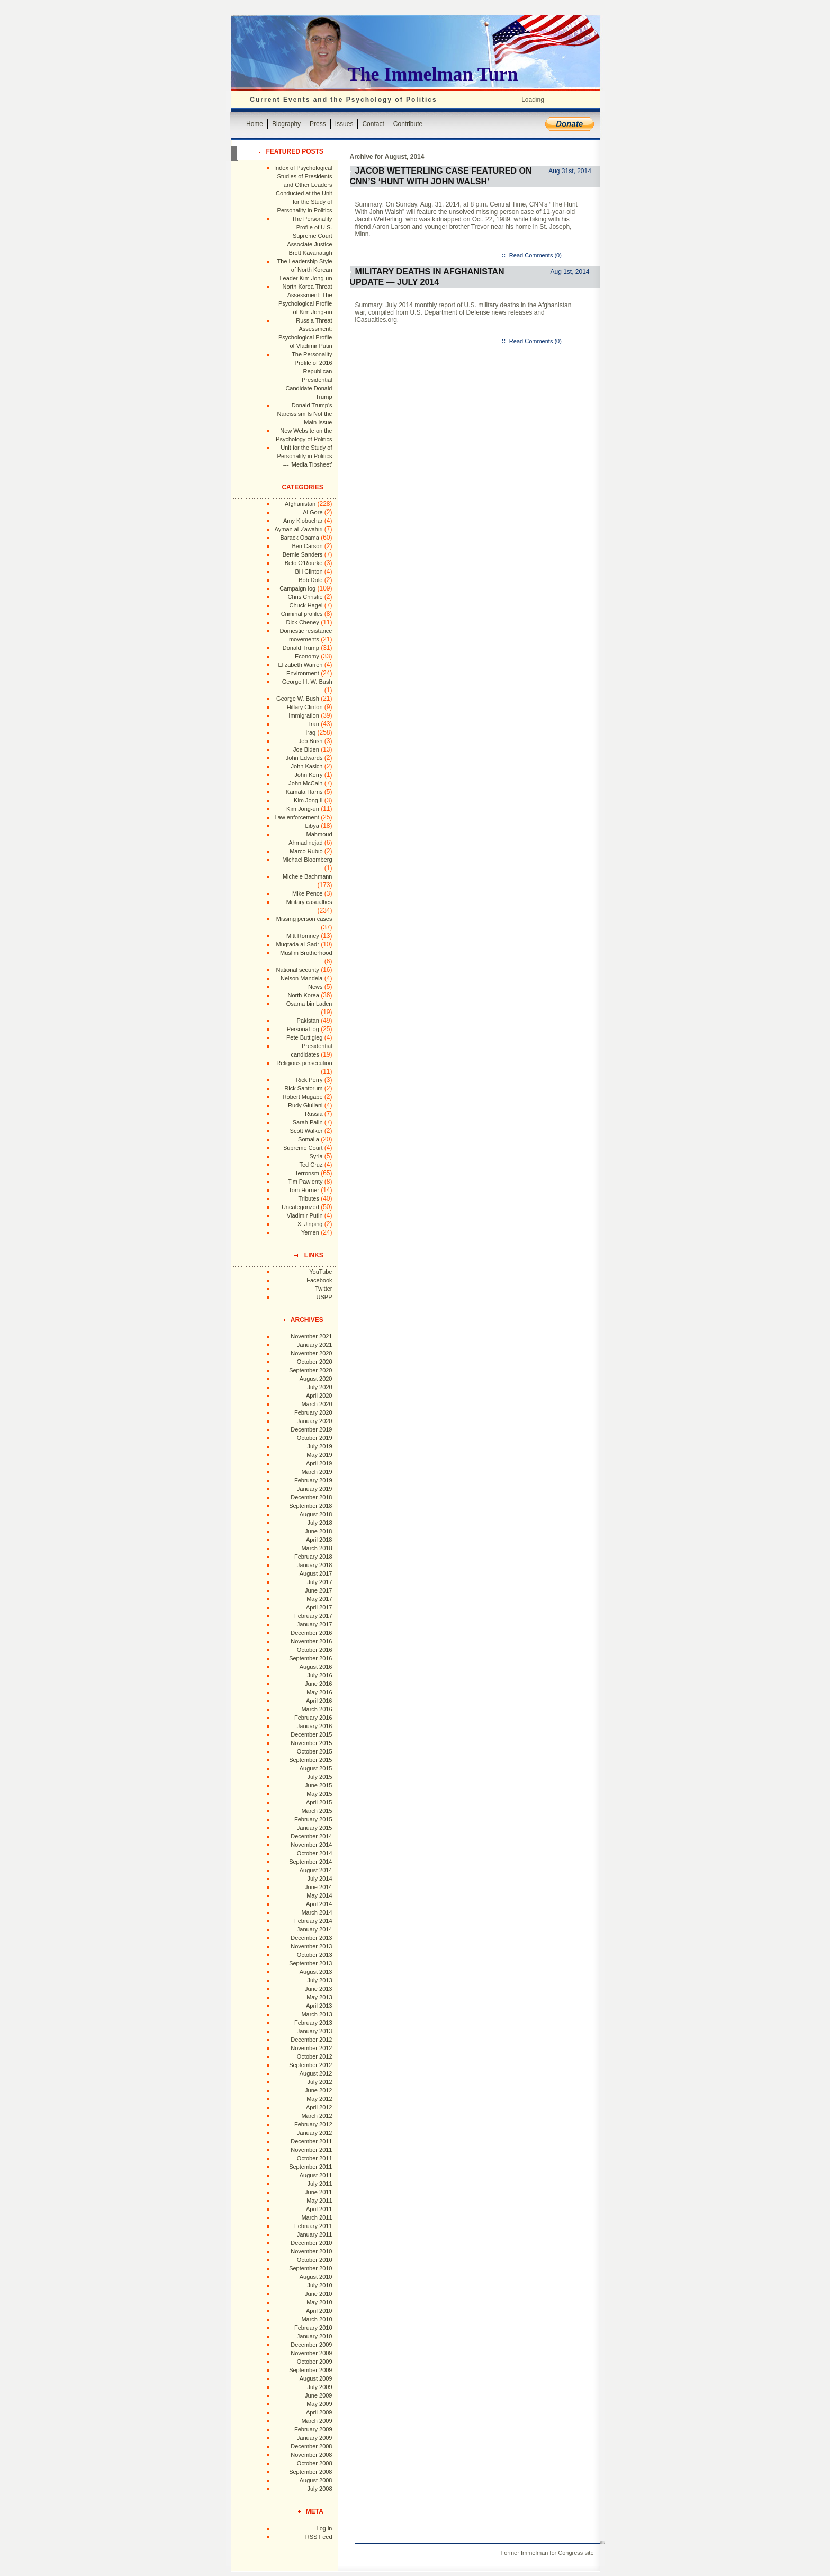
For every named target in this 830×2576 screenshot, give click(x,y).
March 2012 (316, 2116)
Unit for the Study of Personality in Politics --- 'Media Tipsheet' (304, 456)
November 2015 (311, 1743)
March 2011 (316, 2217)
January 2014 (314, 1929)
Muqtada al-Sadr (297, 944)
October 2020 (314, 1361)
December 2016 (311, 1633)
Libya (312, 825)
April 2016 (319, 1700)
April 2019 (319, 1463)
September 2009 (310, 2370)
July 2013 (319, 1980)
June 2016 (318, 1683)
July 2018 (319, 1522)
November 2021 (311, 1336)
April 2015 (319, 1802)
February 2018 (313, 1556)
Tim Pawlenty (305, 1181)
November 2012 (311, 2048)
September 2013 (310, 1963)
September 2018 (310, 1505)
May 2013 (319, 1997)
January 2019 (314, 1489)
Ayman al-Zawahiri (299, 529)
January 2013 (314, 2031)
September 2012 (310, 2065)
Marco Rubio (306, 851)
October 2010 (314, 2260)
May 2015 (319, 1794)
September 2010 (310, 2268)
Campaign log (297, 588)
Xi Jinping (310, 1224)
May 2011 (319, 2200)
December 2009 (311, 2344)
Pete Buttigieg (304, 1037)
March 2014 (316, 1912)
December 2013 (311, 1938)
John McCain (305, 783)
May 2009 (319, 2404)
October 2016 (314, 1650)
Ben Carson (307, 546)
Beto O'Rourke (304, 563)
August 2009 (316, 2378)
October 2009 (314, 2361)
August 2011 (316, 2175)
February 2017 (313, 1616)
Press (318, 124)
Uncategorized (300, 1207)
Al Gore (312, 512)
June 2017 (318, 1590)
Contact (373, 124)
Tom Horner (303, 1190)
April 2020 (319, 1395)
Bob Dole (310, 580)
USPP (324, 1297)
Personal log (303, 1029)
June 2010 (318, 2294)
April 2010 (319, 2310)
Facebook (319, 1280)
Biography (286, 124)
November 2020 (311, 1353)
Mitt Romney (302, 936)
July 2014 (319, 1878)
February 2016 (313, 1717)
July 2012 (319, 2082)
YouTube (320, 1271)
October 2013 (314, 1955)
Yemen (310, 1232)
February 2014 (313, 1921)
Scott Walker (306, 1131)
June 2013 (318, 1988)
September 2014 (310, 1861)
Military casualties (309, 902)
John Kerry (308, 775)
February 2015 (313, 1819)
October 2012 (314, 2056)
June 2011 (318, 2192)
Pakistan (308, 1020)
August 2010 (316, 2277)
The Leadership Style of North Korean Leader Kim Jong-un (304, 269)
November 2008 (311, 2455)
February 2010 (313, 2327)
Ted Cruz (310, 1164)
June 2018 (318, 1531)
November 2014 (311, 1844)
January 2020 (314, 1421)
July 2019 (319, 1446)
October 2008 (314, 2463)
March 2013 (316, 2014)
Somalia (308, 1139)
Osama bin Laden (309, 1003)
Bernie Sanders (303, 554)
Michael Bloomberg (307, 859)
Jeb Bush (311, 741)
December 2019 (311, 1429)
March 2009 (316, 2421)
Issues (344, 124)
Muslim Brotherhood (306, 953)
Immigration (303, 715)
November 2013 (311, 1946)
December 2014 (311, 1836)
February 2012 (313, 2124)
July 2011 (319, 2183)
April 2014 (319, 1904)
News (315, 986)
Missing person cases (304, 919)
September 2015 (310, 1760)
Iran (314, 724)
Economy (307, 656)
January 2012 (314, 2133)
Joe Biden (306, 749)
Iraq (310, 732)
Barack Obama (299, 537)
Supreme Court (303, 1147)
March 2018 (316, 1548)
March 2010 (316, 2319)
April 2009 (319, 2412)
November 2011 (311, 2149)
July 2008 (319, 2488)
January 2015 (314, 1827)
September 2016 (310, 1658)
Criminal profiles (302, 614)
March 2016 (316, 1709)
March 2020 (316, 1404)
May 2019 (319, 1455)
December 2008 (311, 2446)
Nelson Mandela (302, 978)
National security (297, 970)
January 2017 (314, 1624)
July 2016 (319, 1675)
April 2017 (319, 1607)
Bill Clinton (309, 571)
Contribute (407, 124)
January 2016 (314, 1726)
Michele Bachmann (307, 876)
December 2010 (311, 2243)
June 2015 (318, 1785)
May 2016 (319, 1692)
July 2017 (319, 1582)
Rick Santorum (303, 1088)
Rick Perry (309, 1080)
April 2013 (319, 2005)
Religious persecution (304, 1063)
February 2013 (313, 2022)
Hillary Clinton (305, 707)
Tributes (308, 1198)
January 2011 (314, 2234)
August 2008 (316, 2480)
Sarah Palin (308, 1122)
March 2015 (316, 1811)
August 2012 (316, 2073)
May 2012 (319, 2099)
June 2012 (318, 2090)
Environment (302, 673)
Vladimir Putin (305, 1215)
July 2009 (319, 2387)
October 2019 (314, 1438)
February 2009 (313, 2429)
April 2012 (319, 2107)
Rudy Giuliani (305, 1105)
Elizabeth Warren (300, 664)
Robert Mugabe (303, 1097)
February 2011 (313, 2226)
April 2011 (319, 2209)
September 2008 (310, 2471)
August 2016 (316, 1666)
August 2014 (316, 1870)
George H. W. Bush (307, 681)
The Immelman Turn (433, 74)
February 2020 (313, 1412)
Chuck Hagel (306, 605)
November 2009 (311, 2353)
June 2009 (318, 2395)
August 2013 (316, 1972)
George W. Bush (297, 698)
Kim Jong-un (302, 809)
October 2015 (314, 1751)
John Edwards (304, 758)
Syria (315, 1156)
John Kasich (307, 766)
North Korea (303, 995)
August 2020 (316, 1378)
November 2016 (311, 1641)
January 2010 (314, 2336)
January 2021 (314, 1344)
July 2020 (319, 1387)
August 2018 (316, 1514)
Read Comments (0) (535, 255)
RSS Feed (318, 2537)
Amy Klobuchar (303, 520)
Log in (324, 2528)
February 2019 (313, 1480)
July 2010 (319, 2285)
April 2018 (319, 1539)
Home (254, 124)
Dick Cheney (302, 622)
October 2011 (314, 2158)
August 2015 (316, 1768)
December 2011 (311, 2141)
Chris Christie (304, 597)
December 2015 (311, 1734)
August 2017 (316, 1573)
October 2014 (314, 1853)
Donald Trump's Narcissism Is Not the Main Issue (304, 413)
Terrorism (307, 1173)
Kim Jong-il (308, 800)
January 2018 (314, 1565)
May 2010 (319, 2302)
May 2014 (319, 1895)
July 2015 (319, 1777)
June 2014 (318, 1887)
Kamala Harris (304, 792)
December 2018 (311, 1497)
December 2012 (311, 2039)
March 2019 (316, 1472)
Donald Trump (301, 648)
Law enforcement (296, 817)
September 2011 (310, 2166)
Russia (314, 1114)
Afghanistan (300, 503)
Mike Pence (307, 893)
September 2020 (310, 1370)
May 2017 (319, 1599)
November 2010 (311, 2251)
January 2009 (314, 2438)
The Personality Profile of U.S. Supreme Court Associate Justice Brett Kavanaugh (309, 236)
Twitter (323, 1288)
